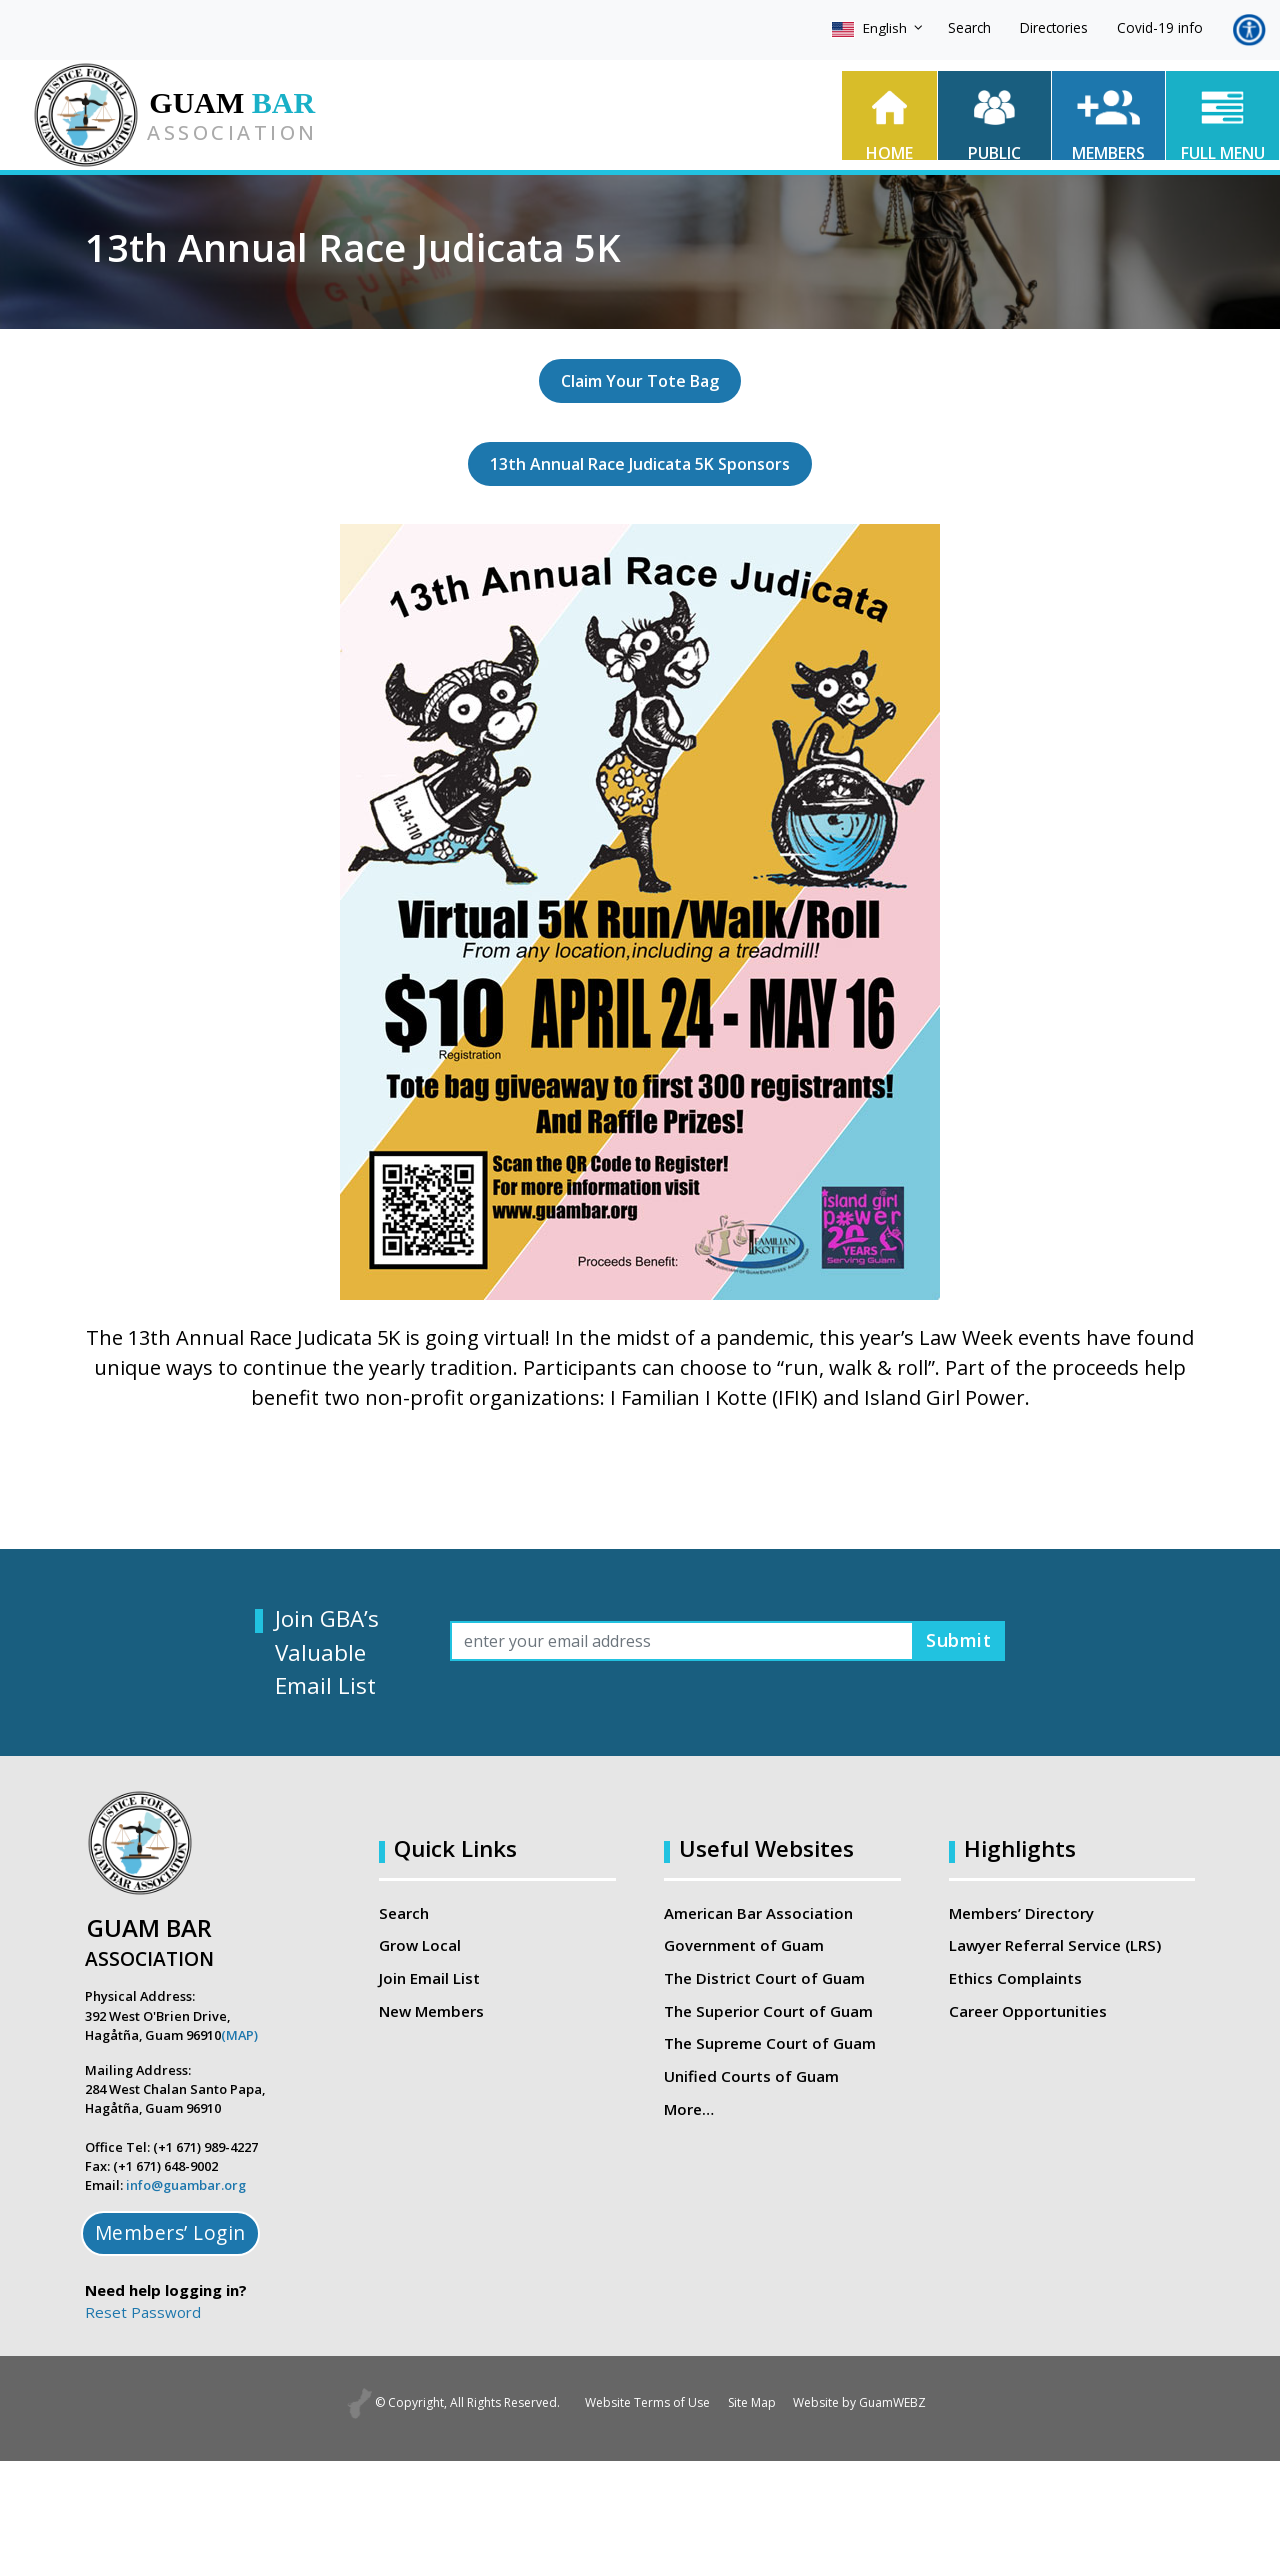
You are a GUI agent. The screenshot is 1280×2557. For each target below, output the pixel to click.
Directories (1054, 27)
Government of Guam (744, 1945)
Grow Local (420, 1945)
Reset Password (143, 2312)
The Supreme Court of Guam (769, 2043)
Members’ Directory (1021, 1913)
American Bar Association (758, 1913)
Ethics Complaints (1014, 1978)
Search (969, 27)
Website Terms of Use (637, 2403)
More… (689, 2108)
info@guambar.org (186, 2185)
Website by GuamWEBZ (870, 2403)
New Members (431, 2010)
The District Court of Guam (764, 1978)
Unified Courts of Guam (750, 2075)
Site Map (752, 2403)
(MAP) (239, 2035)
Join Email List (429, 1978)
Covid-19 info (1160, 27)
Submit (954, 1640)
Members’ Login (170, 2232)
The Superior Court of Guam (767, 2010)
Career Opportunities (1026, 2010)
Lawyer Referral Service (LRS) (1055, 1945)
